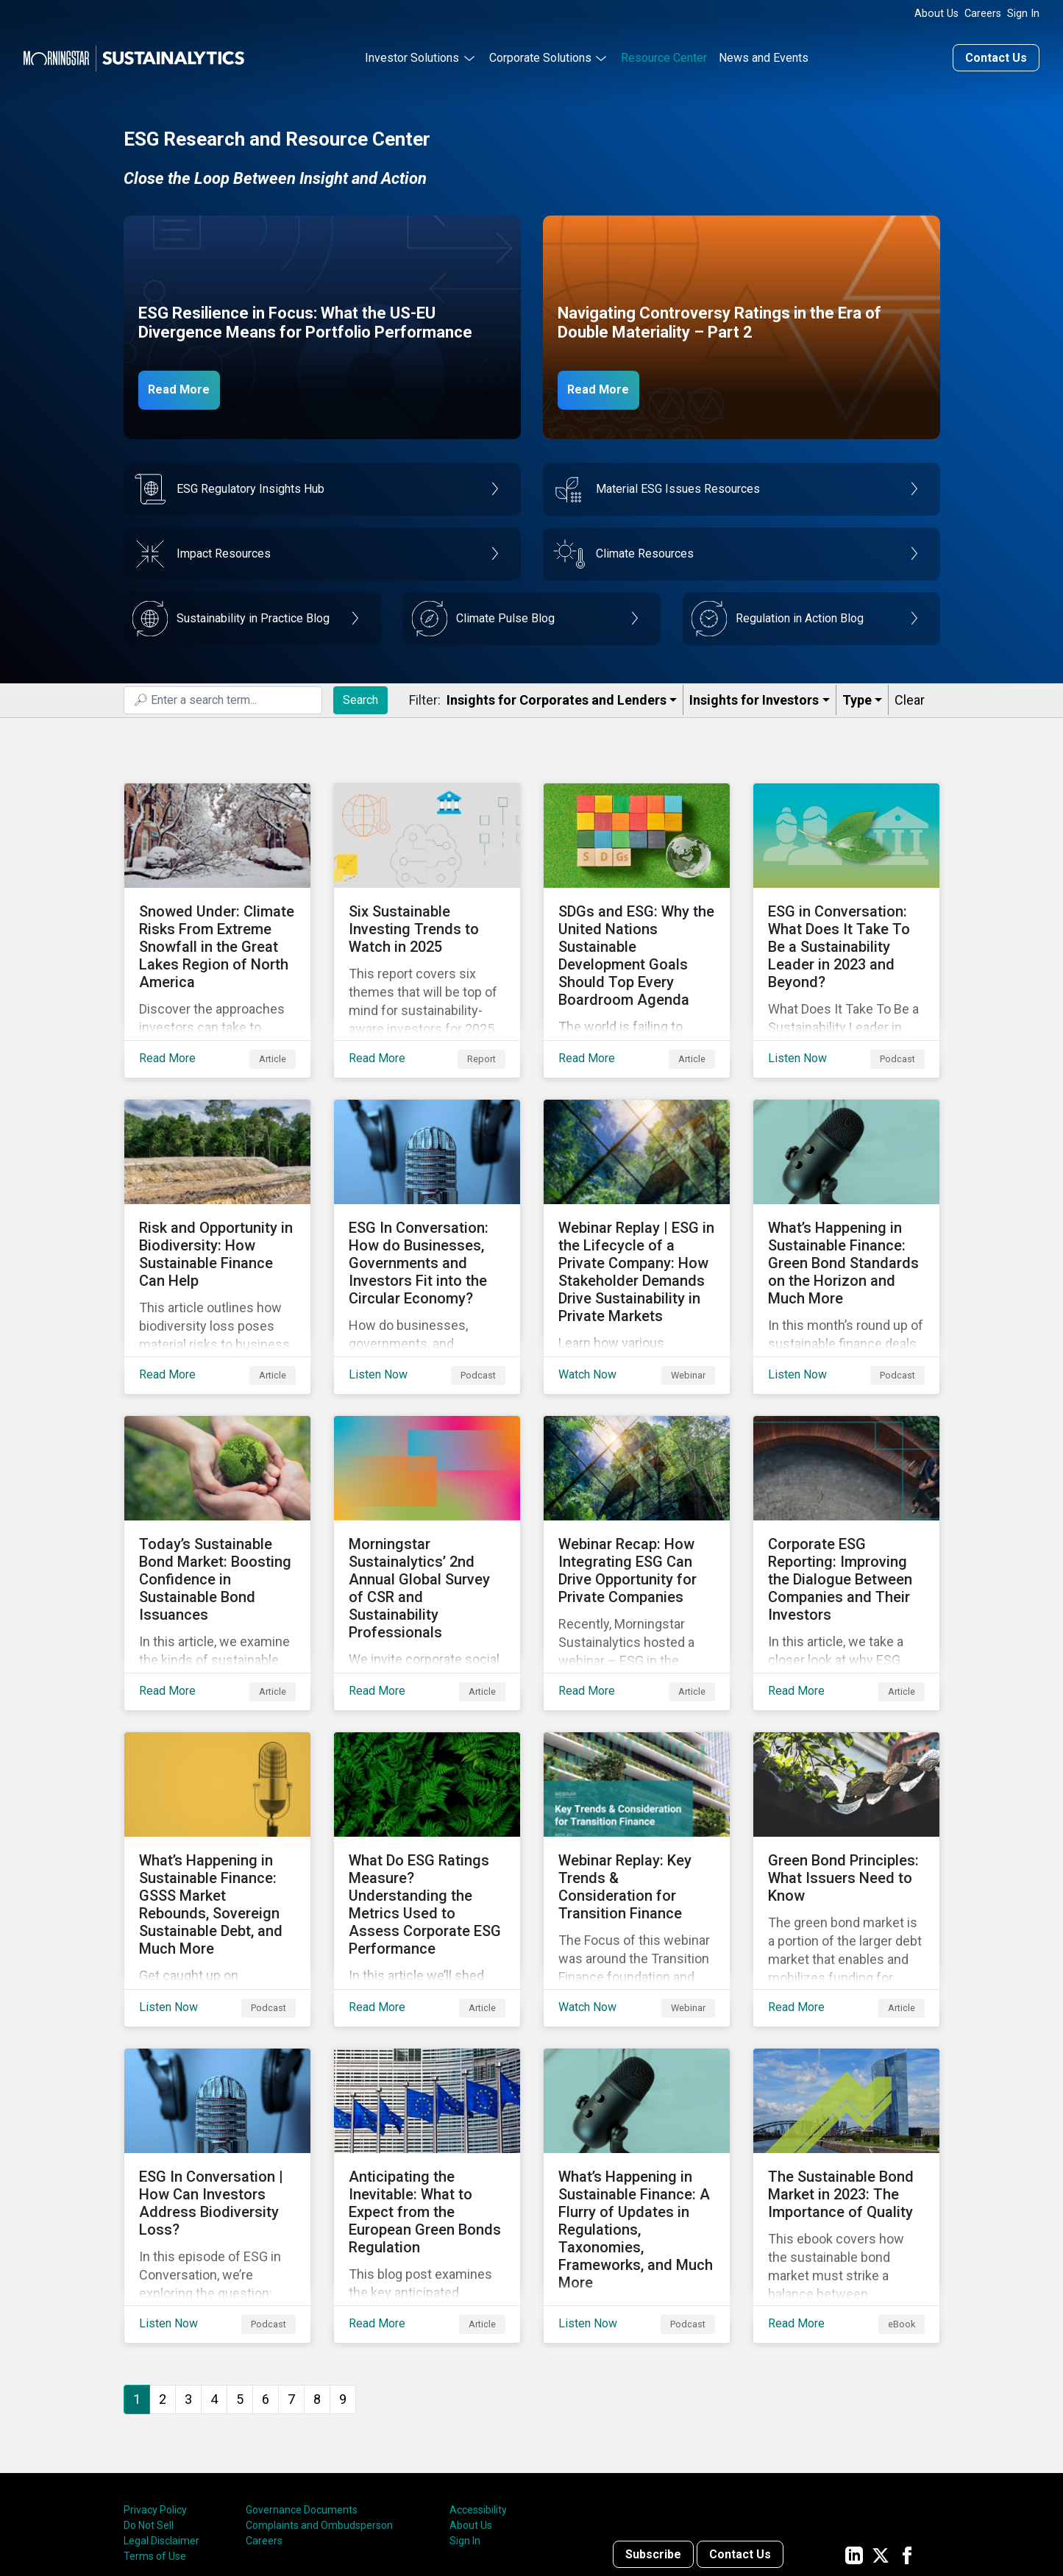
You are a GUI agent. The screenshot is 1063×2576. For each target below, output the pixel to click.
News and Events (763, 54)
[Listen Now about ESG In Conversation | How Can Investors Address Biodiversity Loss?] (217, 2085)
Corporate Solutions (540, 54)
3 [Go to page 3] (188, 2277)
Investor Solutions (412, 54)
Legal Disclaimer (161, 2419)
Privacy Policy (155, 2388)
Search (360, 695)
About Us (936, 13)
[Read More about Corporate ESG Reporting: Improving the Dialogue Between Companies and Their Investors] (846, 1500)
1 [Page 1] (137, 2277)
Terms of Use (155, 2435)
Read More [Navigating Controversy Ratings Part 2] (607, 385)
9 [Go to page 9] (342, 2277)
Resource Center (664, 54)
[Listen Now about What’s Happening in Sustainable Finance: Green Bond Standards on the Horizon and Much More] (846, 1207)
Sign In (1023, 13)
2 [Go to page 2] (162, 2277)
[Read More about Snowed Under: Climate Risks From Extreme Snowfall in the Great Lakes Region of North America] (217, 914)
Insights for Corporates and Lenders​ (556, 696)
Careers (982, 13)
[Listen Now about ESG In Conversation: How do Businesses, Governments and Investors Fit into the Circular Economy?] (427, 1207)
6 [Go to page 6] (265, 2277)
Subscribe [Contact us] (653, 2433)
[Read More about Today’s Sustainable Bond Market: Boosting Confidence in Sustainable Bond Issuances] (217, 1500)
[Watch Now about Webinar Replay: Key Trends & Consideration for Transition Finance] (637, 1792)
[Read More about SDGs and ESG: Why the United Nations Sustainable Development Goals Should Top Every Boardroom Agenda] (637, 914)
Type (857, 696)
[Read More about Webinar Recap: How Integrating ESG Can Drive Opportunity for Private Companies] (637, 1500)
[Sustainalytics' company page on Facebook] (907, 2433)
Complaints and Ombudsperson (319, 2404)
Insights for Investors (754, 696)
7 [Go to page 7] (291, 2277)
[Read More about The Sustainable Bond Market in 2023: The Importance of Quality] (846, 2085)
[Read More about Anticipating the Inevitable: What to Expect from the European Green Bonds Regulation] (427, 2085)
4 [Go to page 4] (214, 2277)
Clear (910, 696)
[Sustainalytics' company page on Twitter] (880, 2433)
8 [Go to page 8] (317, 2277)
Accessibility (478, 2388)
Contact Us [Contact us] (996, 54)
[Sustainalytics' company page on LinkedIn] (854, 2433)
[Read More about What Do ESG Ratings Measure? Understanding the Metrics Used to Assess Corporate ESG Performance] (427, 1792)
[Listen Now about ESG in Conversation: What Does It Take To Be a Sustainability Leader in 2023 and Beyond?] (846, 914)
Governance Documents (302, 2388)
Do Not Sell (149, 2404)
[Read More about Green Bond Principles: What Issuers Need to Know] (846, 1792)
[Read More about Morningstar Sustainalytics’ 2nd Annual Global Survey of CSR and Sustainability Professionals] (427, 1500)
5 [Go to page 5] (239, 2277)
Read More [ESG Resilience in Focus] (187, 385)
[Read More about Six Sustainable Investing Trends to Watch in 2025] (427, 914)
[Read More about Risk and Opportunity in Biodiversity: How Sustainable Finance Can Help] (217, 1207)
